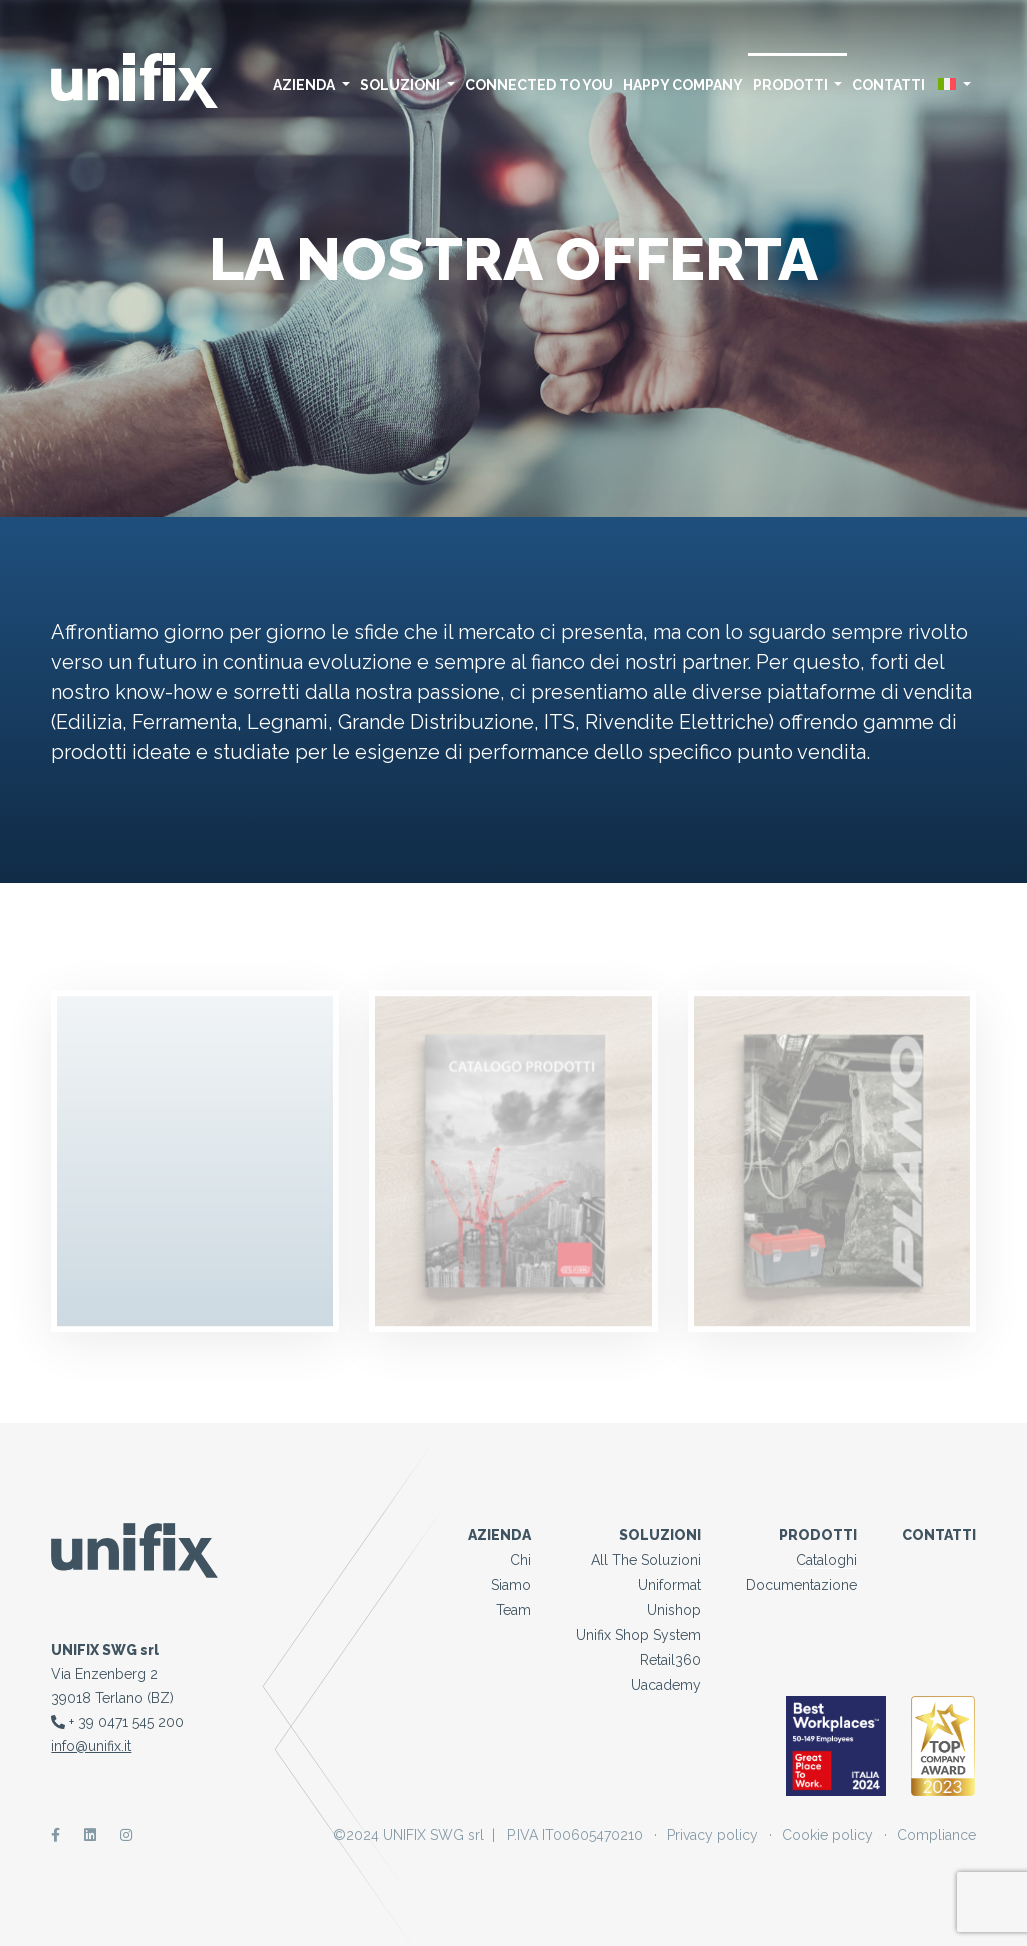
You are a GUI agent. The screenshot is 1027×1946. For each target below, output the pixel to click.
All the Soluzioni (646, 1560)
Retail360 (670, 1660)
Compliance (936, 1835)
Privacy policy (712, 1835)
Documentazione (801, 1585)
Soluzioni (407, 85)
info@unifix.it (91, 1746)
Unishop (674, 1610)
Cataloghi (826, 1560)
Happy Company (683, 85)
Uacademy (666, 1685)
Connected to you (539, 85)
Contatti (888, 85)
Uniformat (669, 1585)
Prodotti (798, 85)
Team (513, 1610)
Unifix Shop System (638, 1635)
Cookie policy (827, 1835)
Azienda (311, 85)
